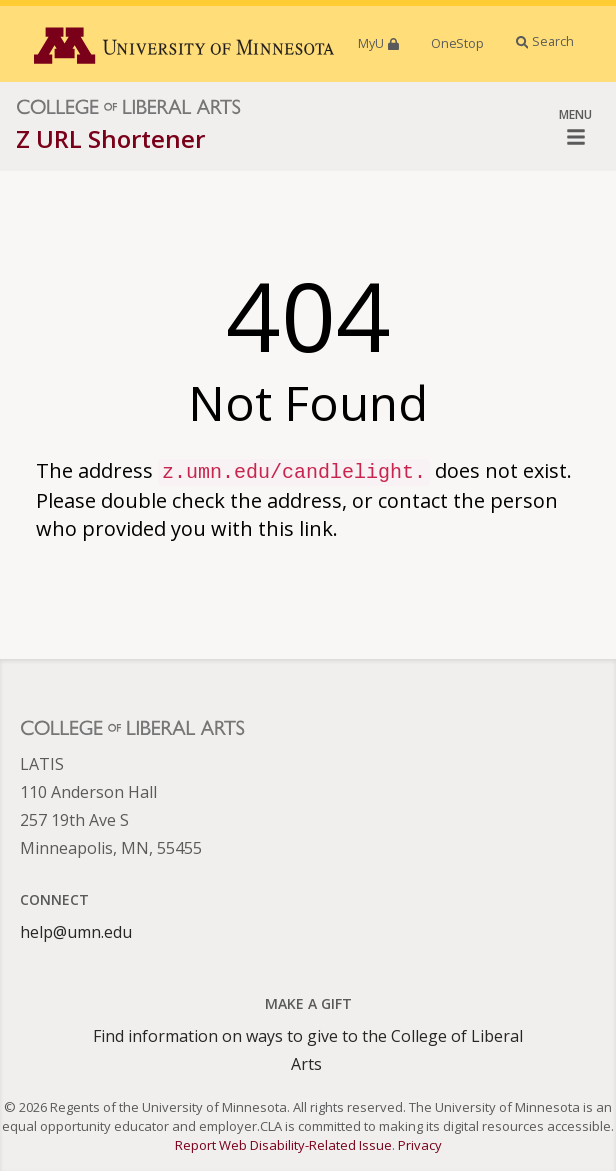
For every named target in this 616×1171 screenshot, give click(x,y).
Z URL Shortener (110, 138)
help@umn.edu (76, 932)
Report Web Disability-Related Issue (283, 1145)
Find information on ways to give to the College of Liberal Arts (308, 1050)
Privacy (420, 1145)
